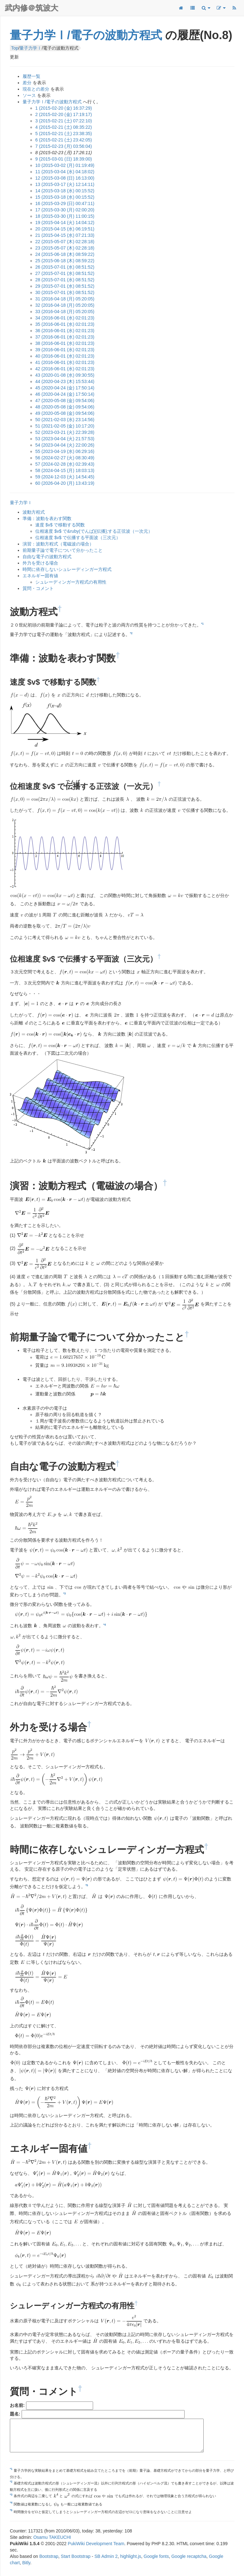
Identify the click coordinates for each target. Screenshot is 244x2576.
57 (64, 464)
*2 (131, 633)
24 (64, 254)
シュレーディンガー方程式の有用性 (70, 582)
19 (64, 222)
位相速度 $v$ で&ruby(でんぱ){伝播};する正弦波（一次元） (94, 531)
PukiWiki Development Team (96, 2544)
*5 (86, 1885)
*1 (202, 624)
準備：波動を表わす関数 (47, 518)
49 (64, 413)
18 (64, 216)
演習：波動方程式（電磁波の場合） (58, 543)
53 (64, 438)
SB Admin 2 (106, 2556)
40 (64, 356)
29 (64, 286)
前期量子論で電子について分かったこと (63, 550)
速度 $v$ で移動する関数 (60, 524)
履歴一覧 (31, 76)
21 (64, 235)
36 (64, 330)
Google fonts (156, 2556)
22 (64, 241)
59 (64, 476)
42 (64, 368)
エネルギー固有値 (40, 575)
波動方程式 (34, 512)
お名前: (17, 2405)
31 (64, 298)
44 (64, 381)
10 (64, 165)
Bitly (26, 2563)
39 (64, 349)
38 (64, 343)
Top (14, 48)
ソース (29, 95)
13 (64, 184)
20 (64, 228)
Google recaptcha (189, 2556)
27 (64, 273)
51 (64, 425)
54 (64, 445)
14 (64, 190)
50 (64, 419)
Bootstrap (48, 2556)
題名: (15, 2414)
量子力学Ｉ (21, 502)
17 (64, 209)
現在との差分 (36, 89)
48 (64, 406)
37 (64, 336)
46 (64, 394)
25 (64, 260)
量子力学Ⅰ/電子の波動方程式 (86, 35)
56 (64, 457)
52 (64, 432)
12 (64, 178)
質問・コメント (38, 588)
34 (64, 317)
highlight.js (130, 2556)
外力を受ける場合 (40, 562)
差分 (27, 82)
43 (64, 375)
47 (64, 400)
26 (64, 267)
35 (64, 324)
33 (64, 311)
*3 (64, 1593)
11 (64, 171)
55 (64, 451)
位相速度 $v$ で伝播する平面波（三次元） (77, 537)
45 (64, 387)
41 (64, 362)
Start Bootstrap (75, 2556)
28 (64, 279)
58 (64, 470)
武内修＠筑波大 (31, 7)
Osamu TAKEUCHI (52, 2537)
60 (64, 483)
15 (64, 197)
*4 (104, 1624)
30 (64, 292)
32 (64, 305)
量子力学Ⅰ (30, 48)
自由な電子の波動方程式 (47, 556)
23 (64, 247)
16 (64, 203)
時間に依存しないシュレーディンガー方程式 (67, 569)
